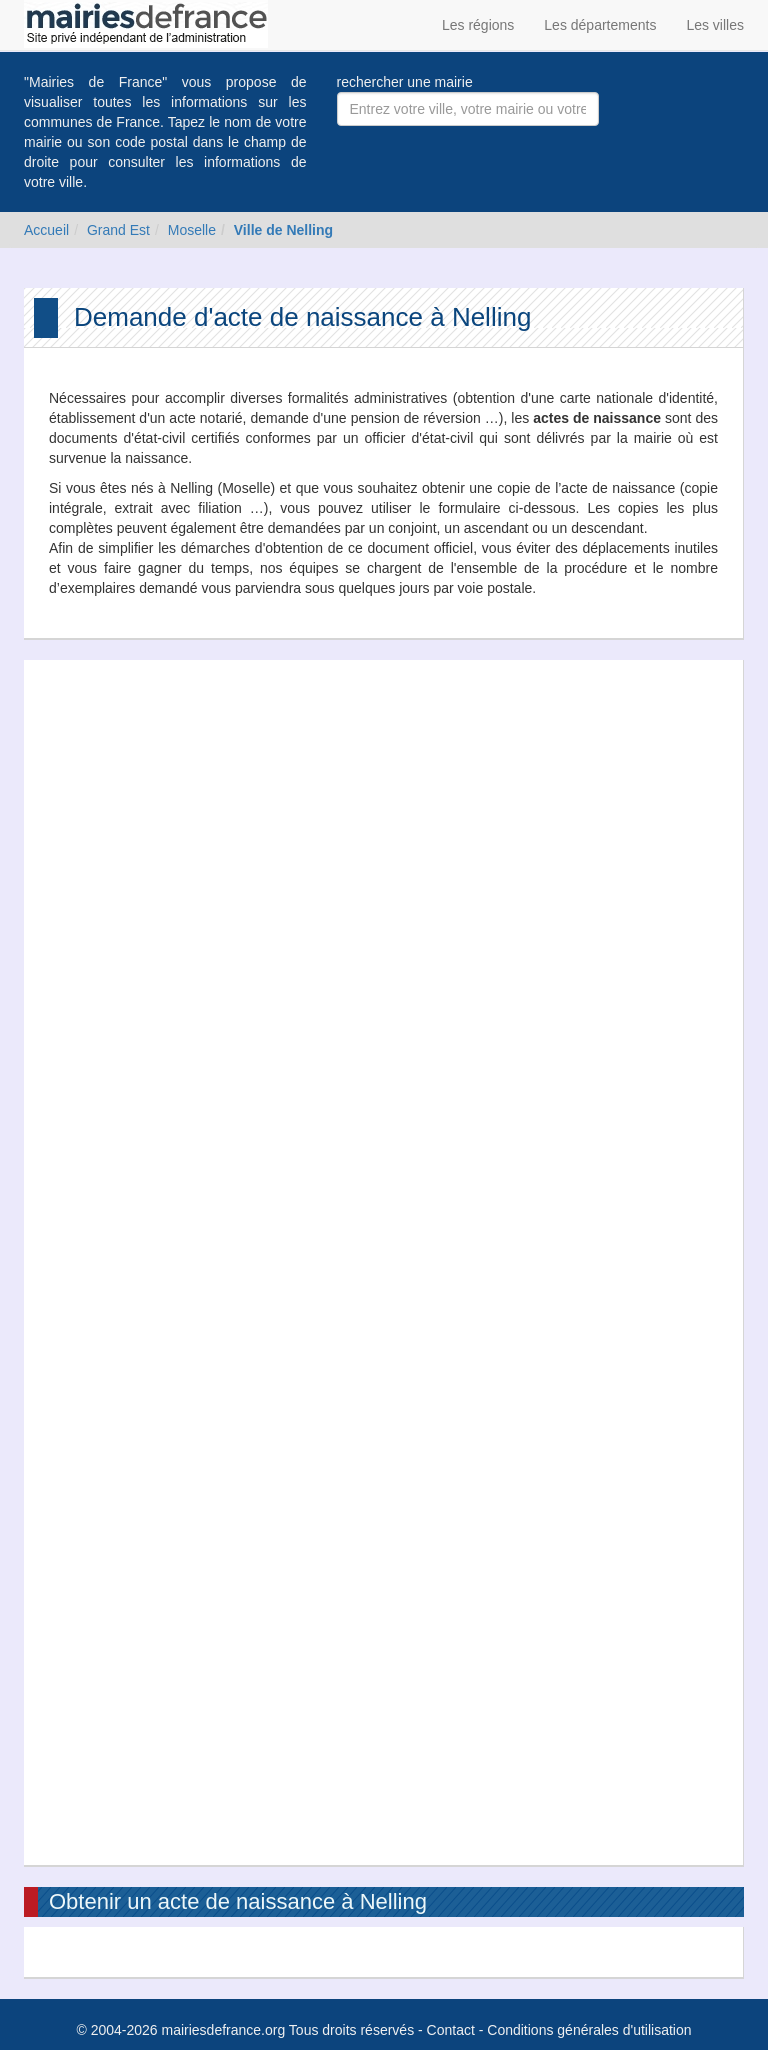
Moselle (192, 230)
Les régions (478, 25)
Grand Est (118, 230)
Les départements (600, 25)
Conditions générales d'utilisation (589, 2030)
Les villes (715, 25)
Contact (451, 2030)
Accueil (46, 230)
